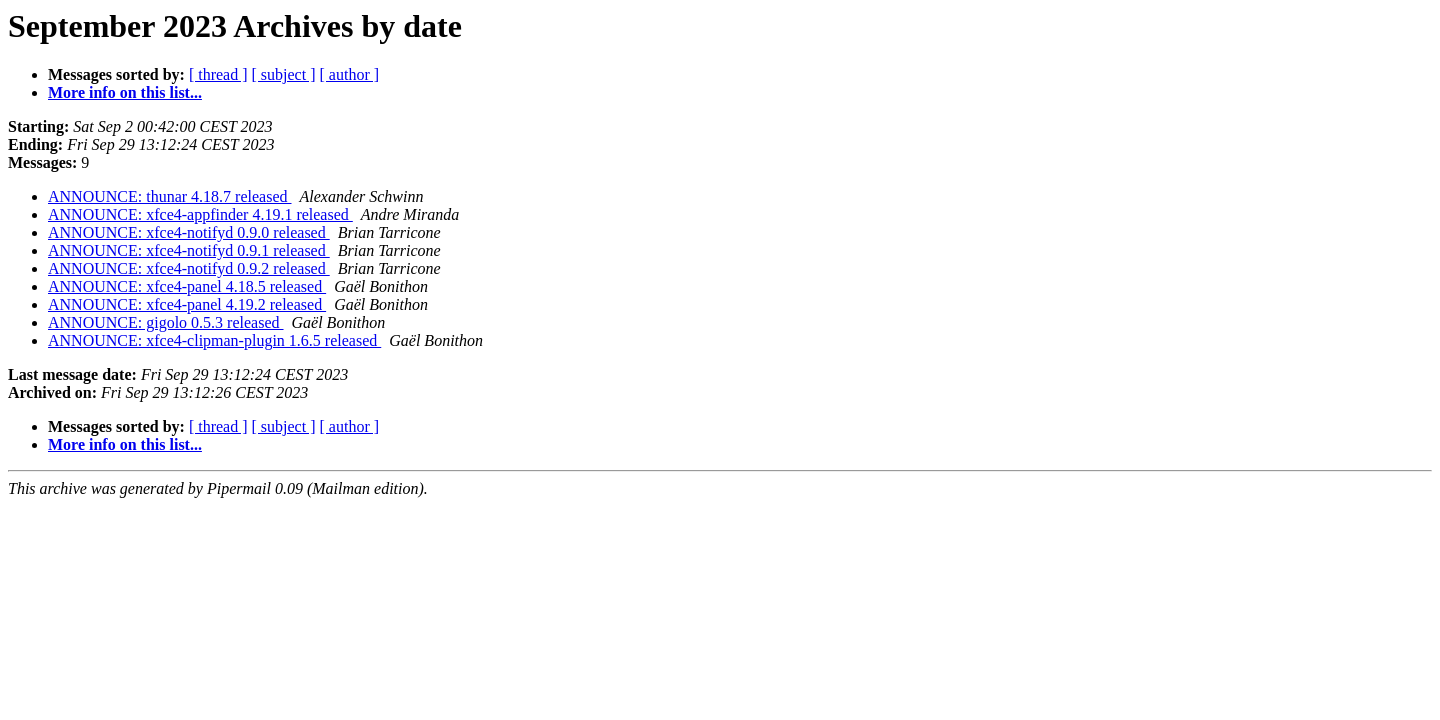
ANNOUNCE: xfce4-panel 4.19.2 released (187, 304)
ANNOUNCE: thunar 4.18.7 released (170, 196)
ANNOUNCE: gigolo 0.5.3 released (166, 322)
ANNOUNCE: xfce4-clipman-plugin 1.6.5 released (214, 340)
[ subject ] (284, 74)
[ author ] (350, 74)
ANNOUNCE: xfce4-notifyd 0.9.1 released (189, 250)
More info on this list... (125, 92)
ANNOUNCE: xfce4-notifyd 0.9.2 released (189, 268)
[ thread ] (218, 74)
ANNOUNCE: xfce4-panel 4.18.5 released (187, 286)
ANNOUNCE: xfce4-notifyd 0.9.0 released (189, 232)
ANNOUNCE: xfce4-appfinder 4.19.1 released (200, 214)
